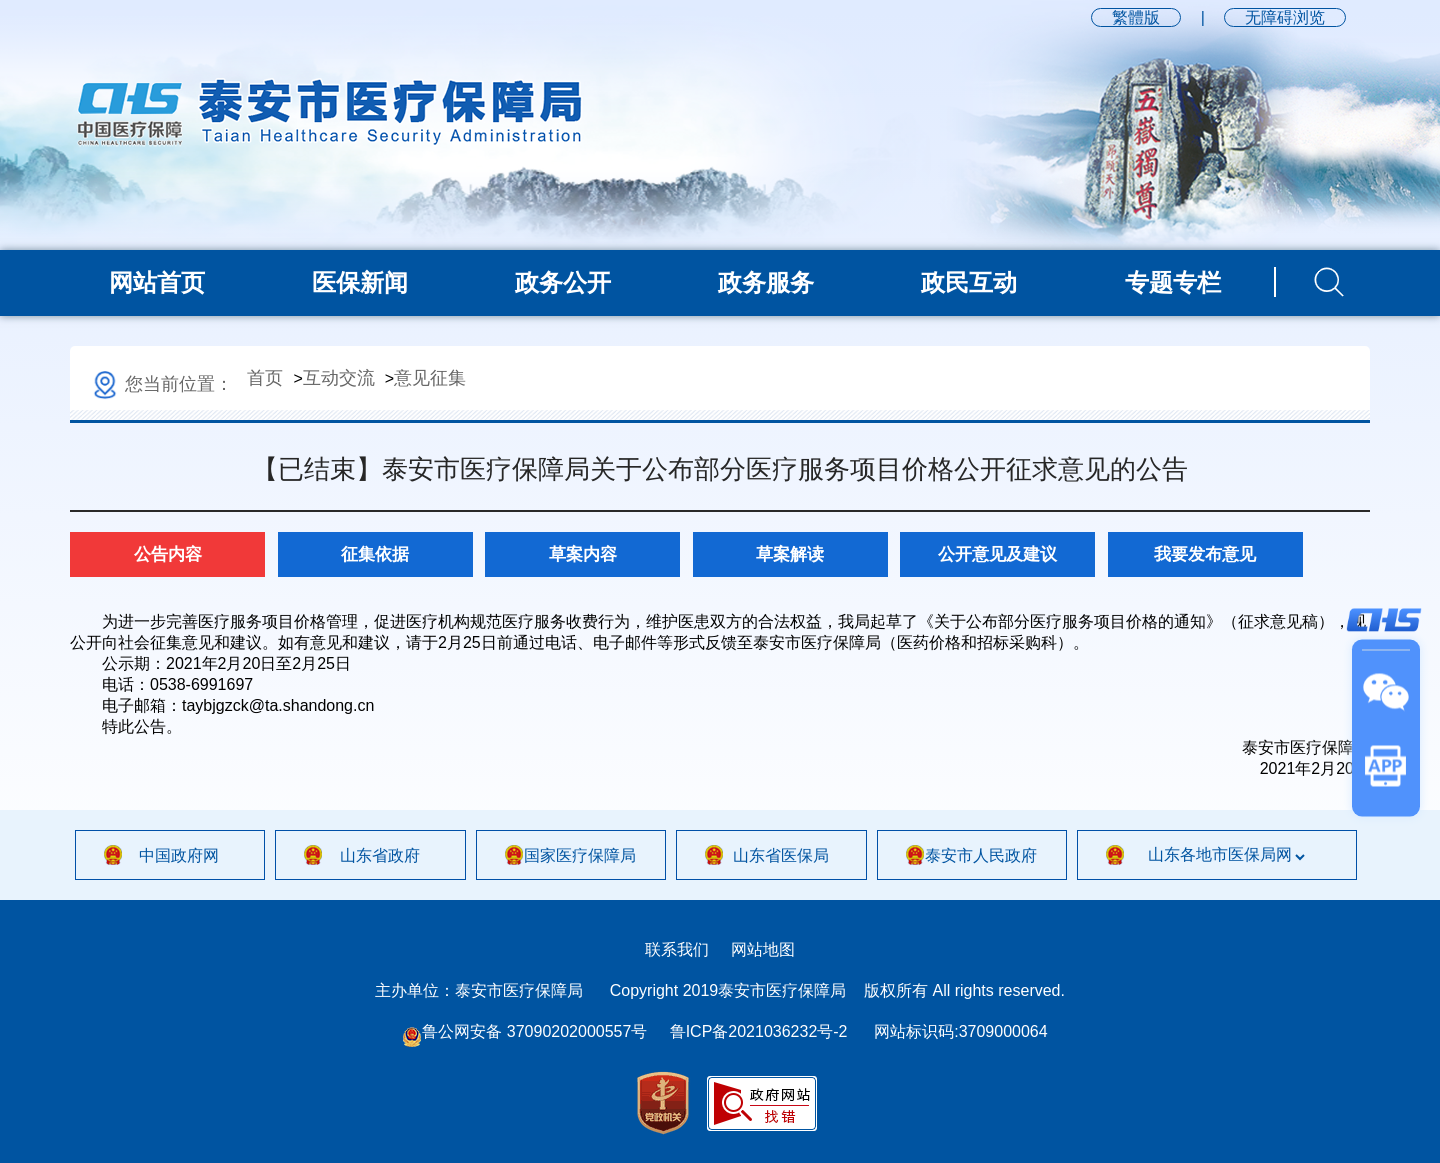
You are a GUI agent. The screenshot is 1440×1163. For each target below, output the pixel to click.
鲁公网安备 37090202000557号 (524, 1032)
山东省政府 (380, 855)
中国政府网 (179, 855)
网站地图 (763, 949)
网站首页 (157, 282)
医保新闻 (360, 282)
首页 (265, 378)
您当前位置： (161, 384)
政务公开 (563, 282)
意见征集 (430, 378)
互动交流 (339, 378)
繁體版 (1136, 17)
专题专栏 (1173, 282)
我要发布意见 (1205, 554)
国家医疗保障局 (580, 855)
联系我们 (677, 949)
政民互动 (969, 282)
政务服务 (766, 282)
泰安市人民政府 (981, 855)
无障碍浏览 (1285, 17)
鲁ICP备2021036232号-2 (759, 1031)
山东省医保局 (781, 855)
